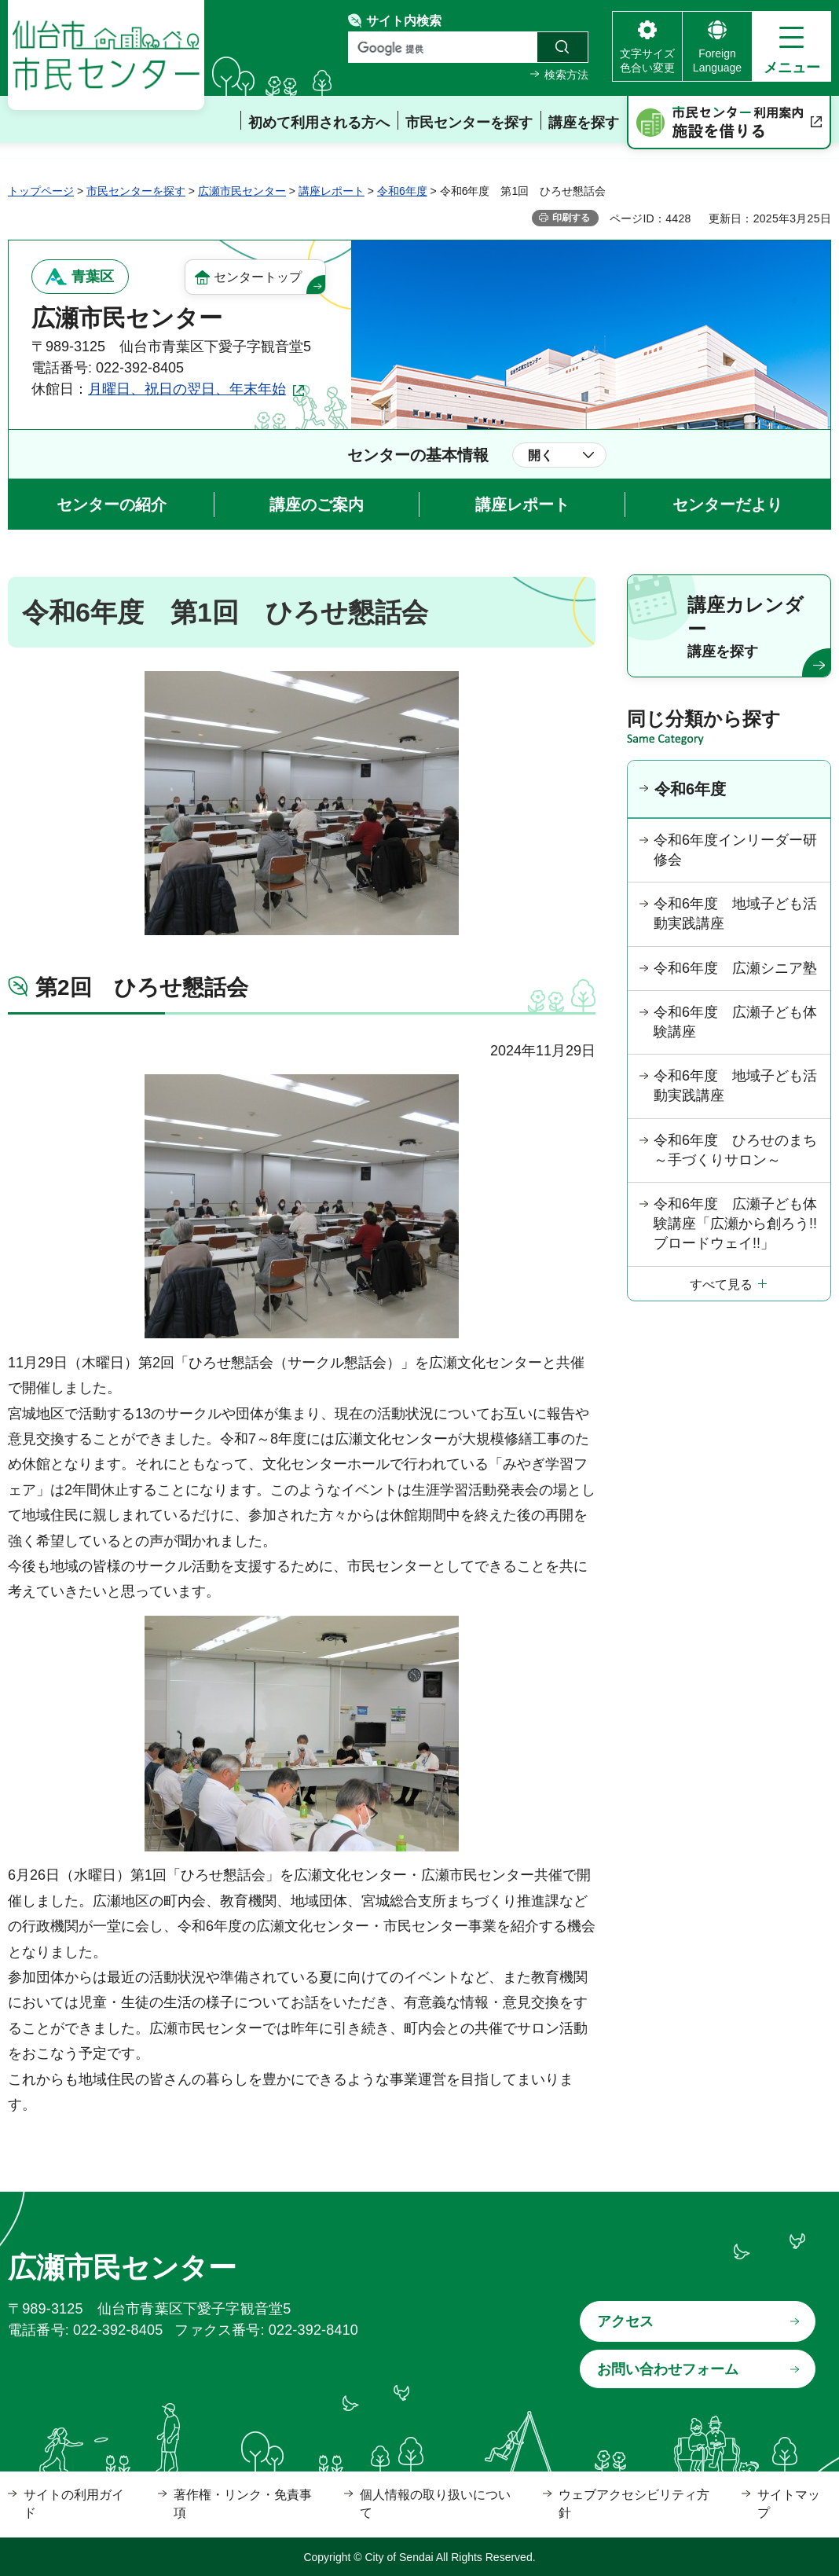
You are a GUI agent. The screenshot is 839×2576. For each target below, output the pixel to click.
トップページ (41, 191)
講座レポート (332, 191)
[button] (791, 46)
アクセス (625, 2321)
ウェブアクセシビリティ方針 (634, 2503)
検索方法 (566, 74)
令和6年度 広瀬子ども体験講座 (735, 1022)
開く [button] (540, 455)
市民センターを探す (135, 191)
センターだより (727, 504)
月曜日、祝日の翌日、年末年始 (187, 389)
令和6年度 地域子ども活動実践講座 (735, 913)
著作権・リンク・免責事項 (243, 2503)
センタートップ (258, 277)
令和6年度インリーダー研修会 (735, 850)
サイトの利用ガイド (74, 2503)
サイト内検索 (403, 21)
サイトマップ (788, 2503)
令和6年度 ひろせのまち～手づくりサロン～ (735, 1150)
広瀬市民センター (242, 191)
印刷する (571, 217)
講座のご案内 (316, 504)
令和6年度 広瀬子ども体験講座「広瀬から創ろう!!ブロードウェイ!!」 (735, 1223)
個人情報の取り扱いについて (435, 2503)
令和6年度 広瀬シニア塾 (735, 968)
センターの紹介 (112, 504)
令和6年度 (402, 191)
